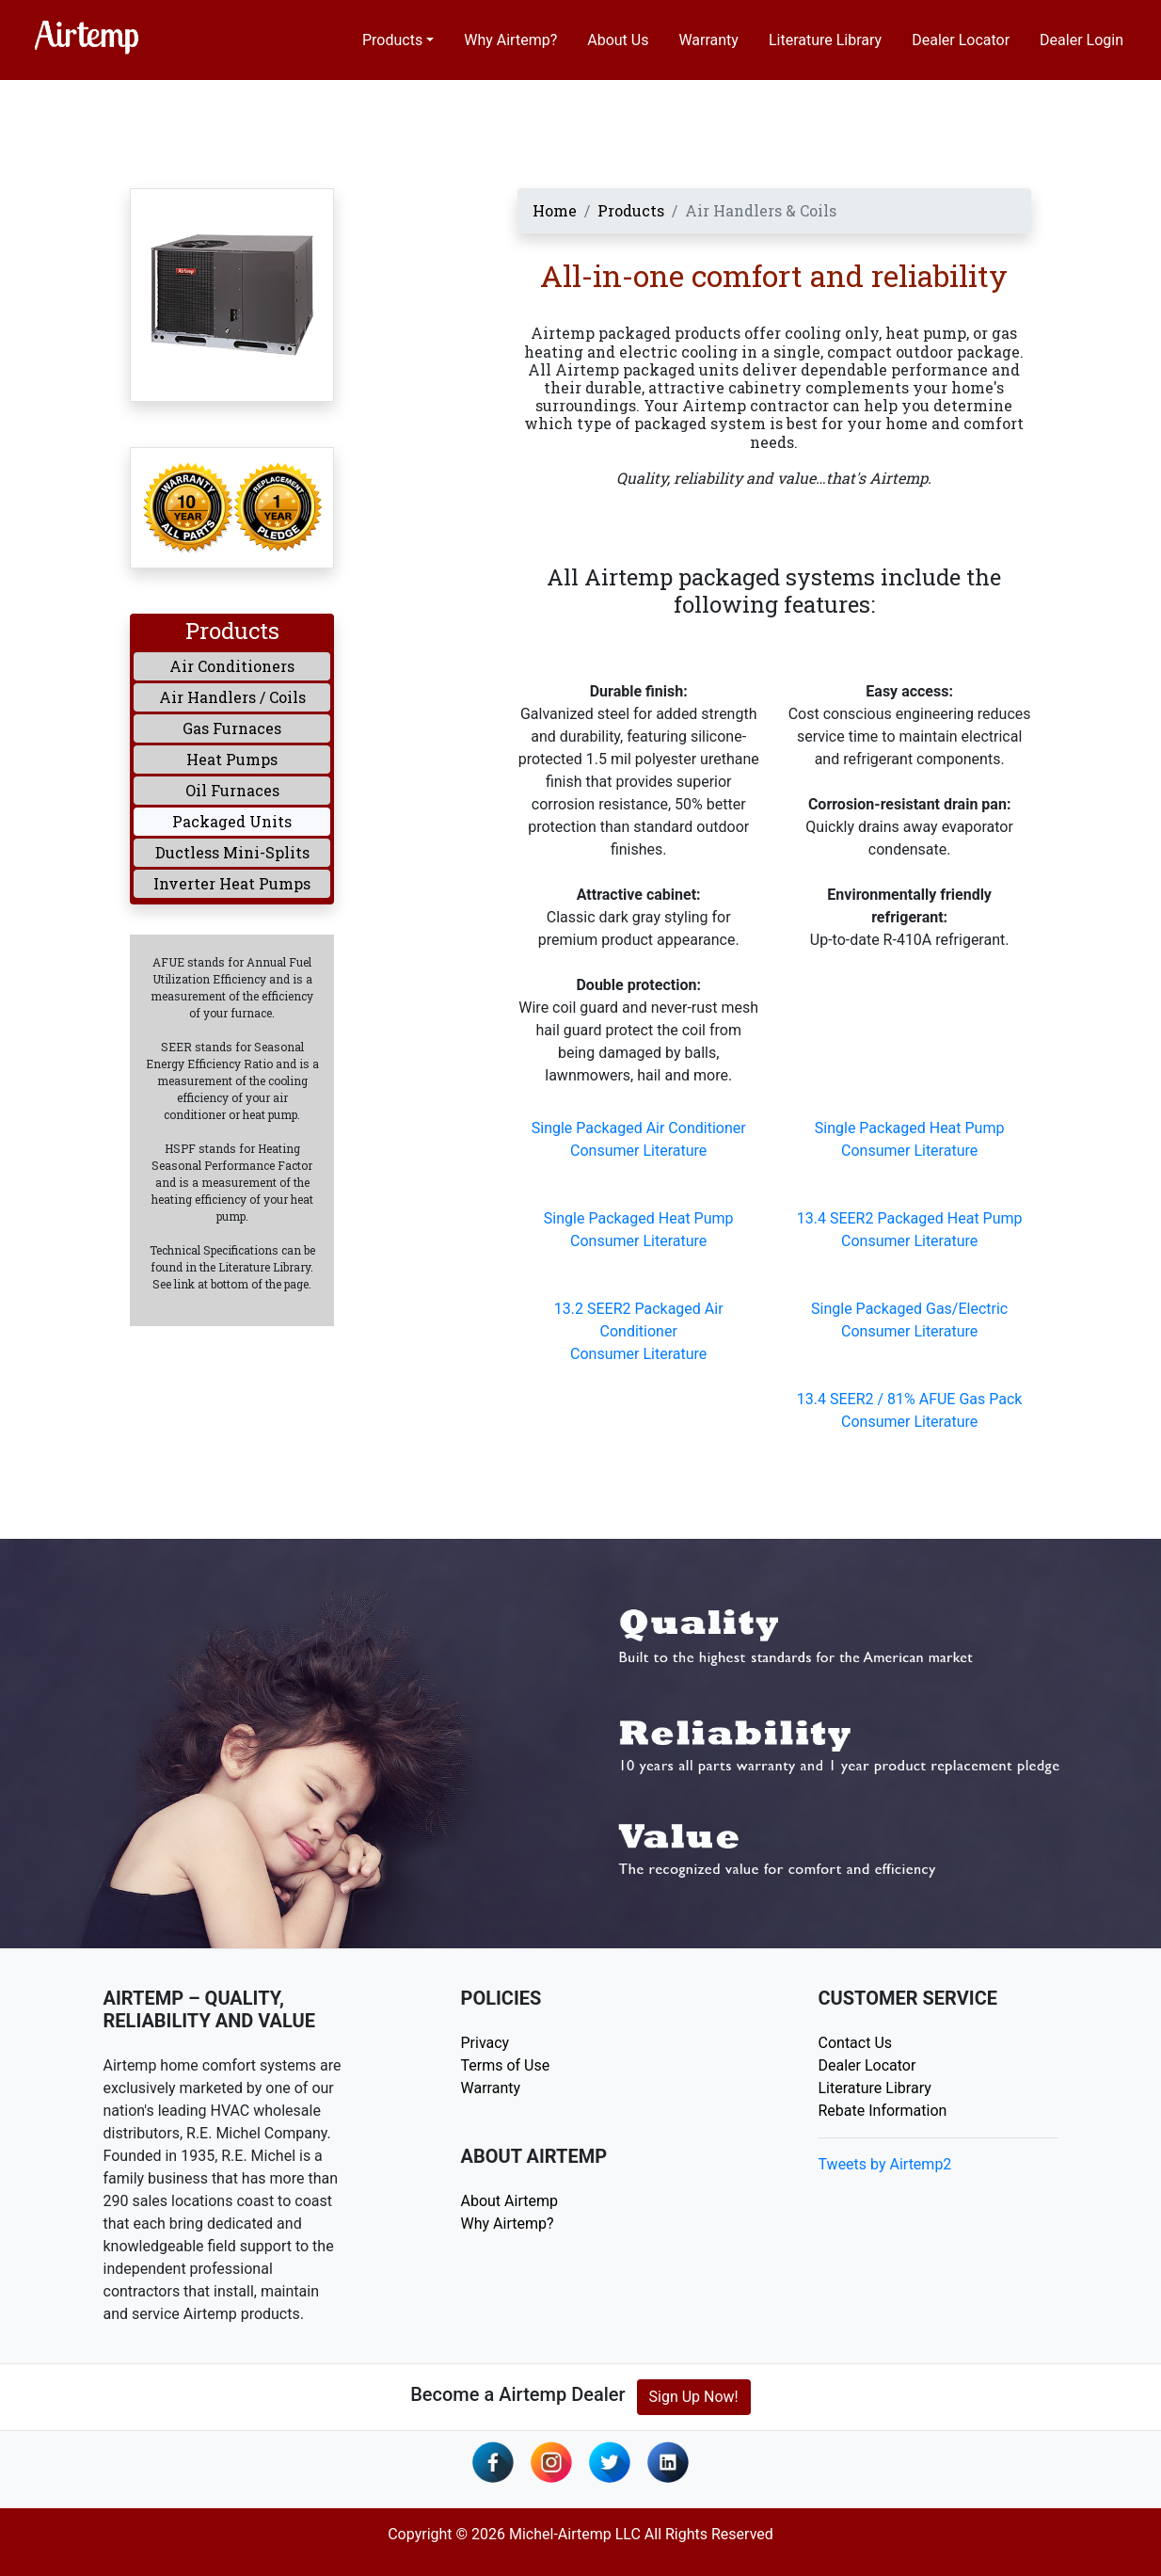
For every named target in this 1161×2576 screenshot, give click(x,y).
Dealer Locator (961, 40)
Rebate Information (883, 2111)
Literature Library (825, 40)
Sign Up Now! (694, 2397)
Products (392, 40)
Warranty (708, 40)
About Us (617, 40)
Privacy (485, 2043)
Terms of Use (505, 2065)
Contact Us (856, 2043)
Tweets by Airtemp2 (885, 2164)
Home (555, 210)
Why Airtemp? (510, 40)
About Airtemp (509, 2201)
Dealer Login (1081, 40)
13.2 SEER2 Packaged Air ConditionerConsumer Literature (639, 1331)
